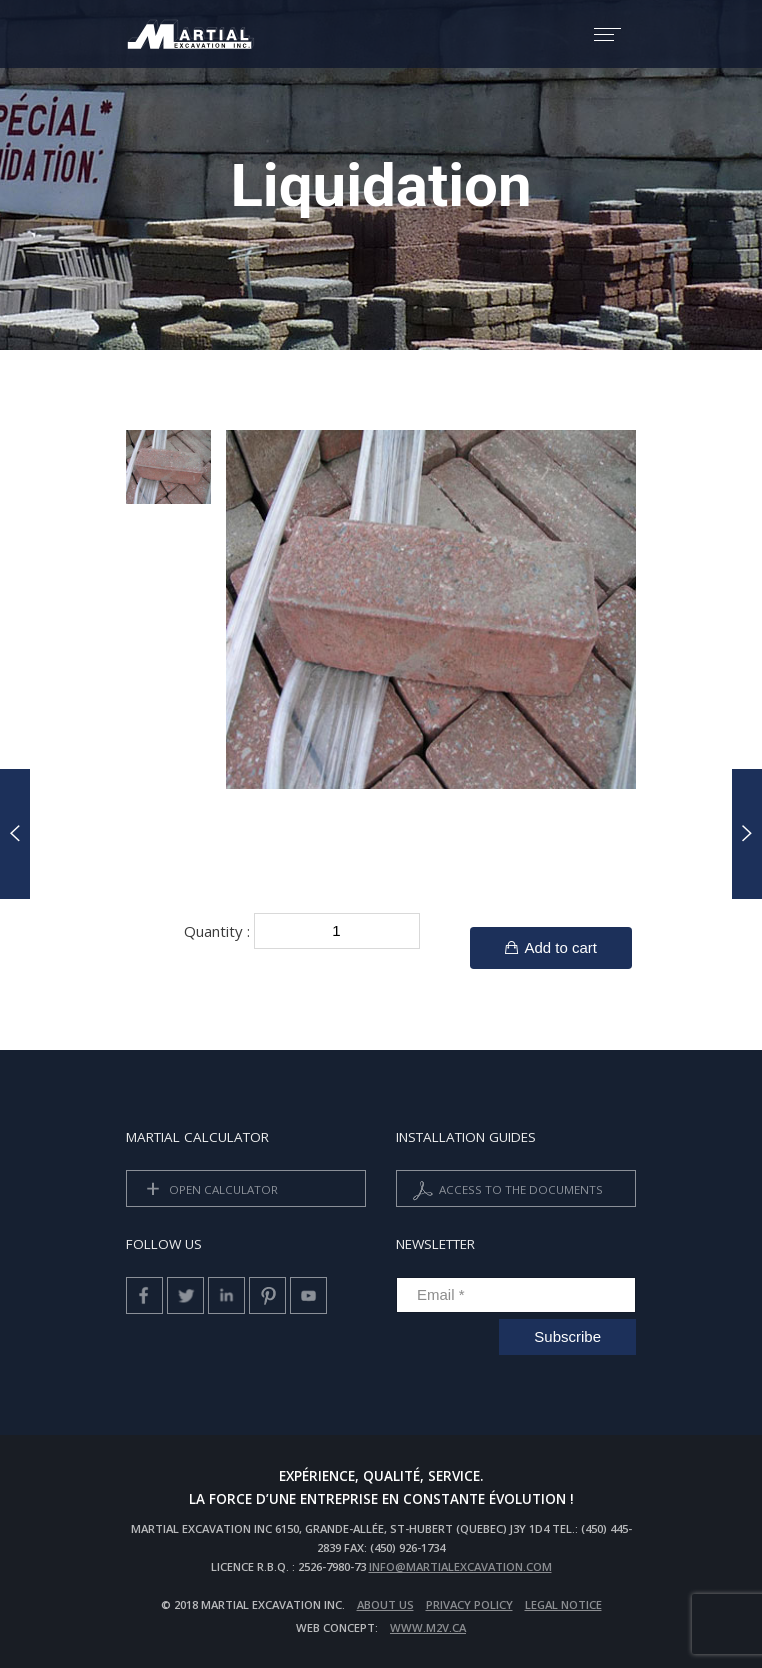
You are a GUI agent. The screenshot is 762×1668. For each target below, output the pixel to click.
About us (385, 1604)
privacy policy (469, 1604)
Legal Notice (563, 1604)
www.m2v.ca (428, 1627)
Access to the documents (506, 1190)
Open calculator (208, 1190)
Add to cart (551, 947)
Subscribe (567, 1336)
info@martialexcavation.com (460, 1566)
